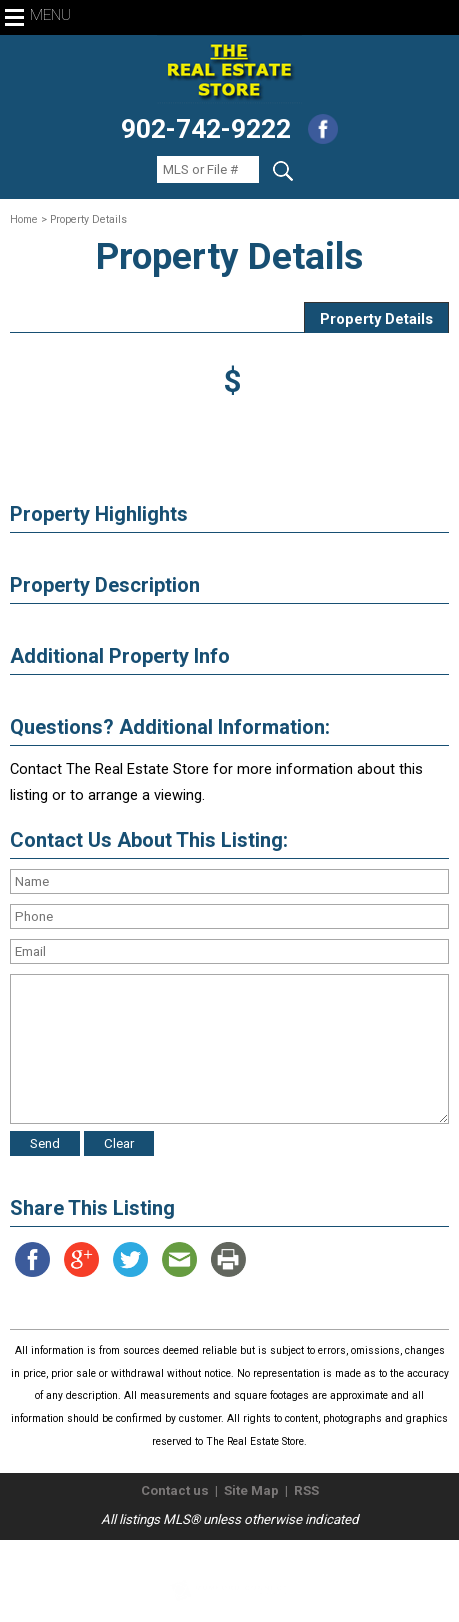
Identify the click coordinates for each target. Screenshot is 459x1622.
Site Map (251, 1490)
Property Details (376, 319)
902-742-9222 (206, 129)
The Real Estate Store (220, 1556)
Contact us (175, 1490)
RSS (306, 1490)
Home (24, 219)
